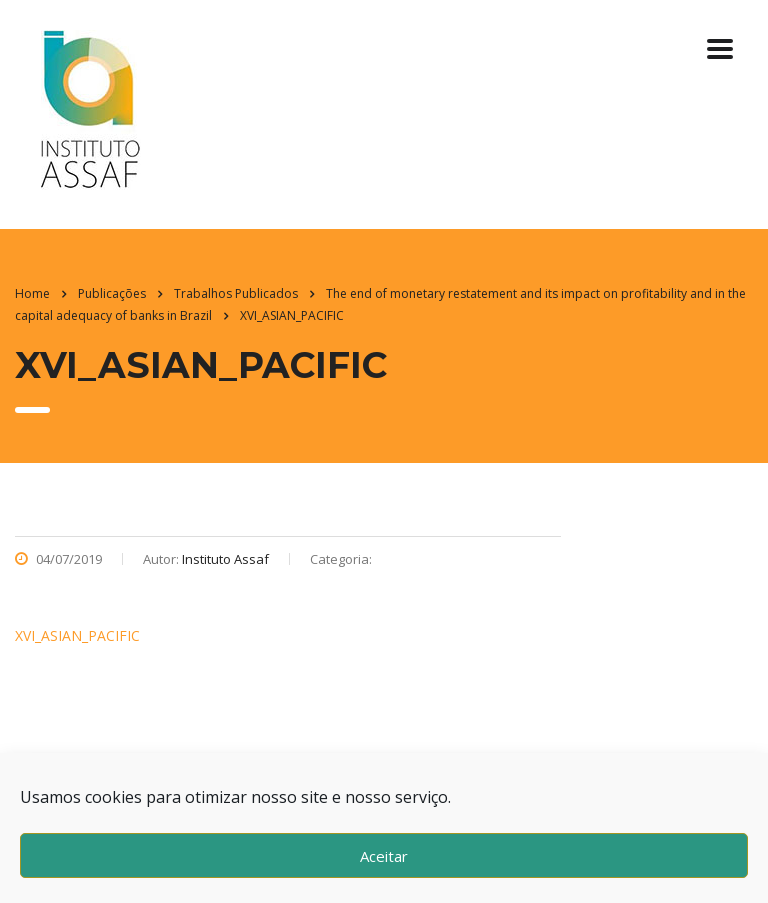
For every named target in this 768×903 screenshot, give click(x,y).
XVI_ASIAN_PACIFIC (77, 635)
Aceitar (384, 856)
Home (32, 293)
